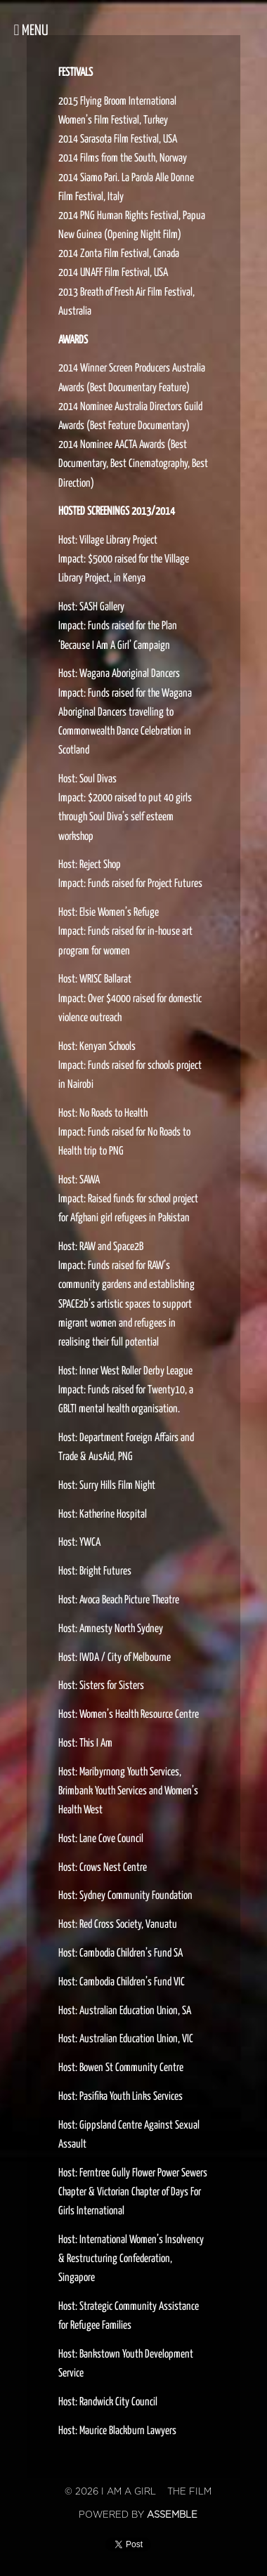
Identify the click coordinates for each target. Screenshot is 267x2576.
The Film (189, 2492)
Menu (31, 30)
